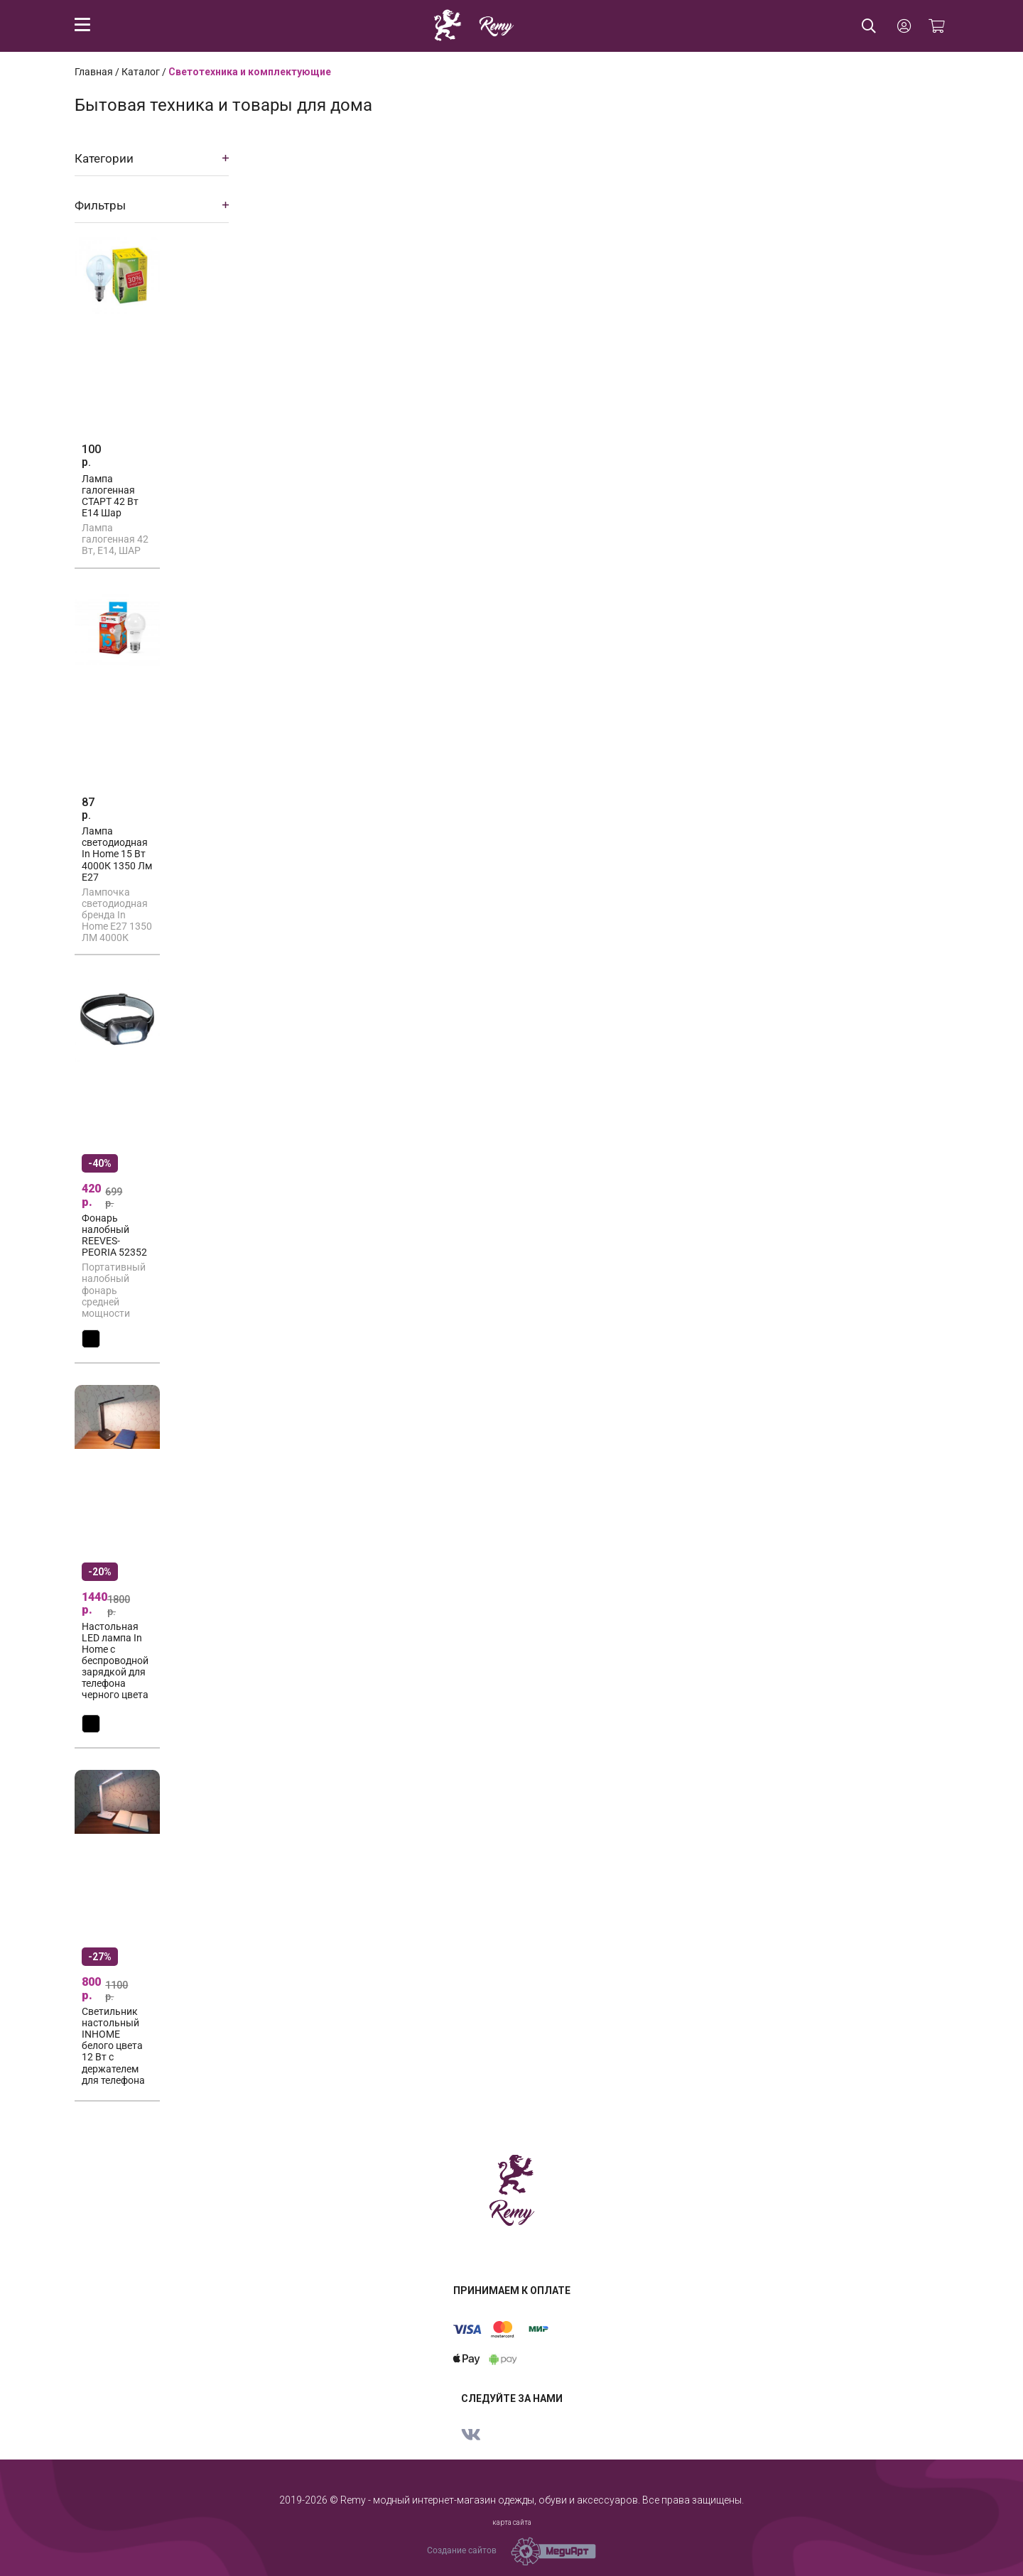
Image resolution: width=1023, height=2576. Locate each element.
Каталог (140, 71)
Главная (94, 71)
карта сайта (511, 2522)
